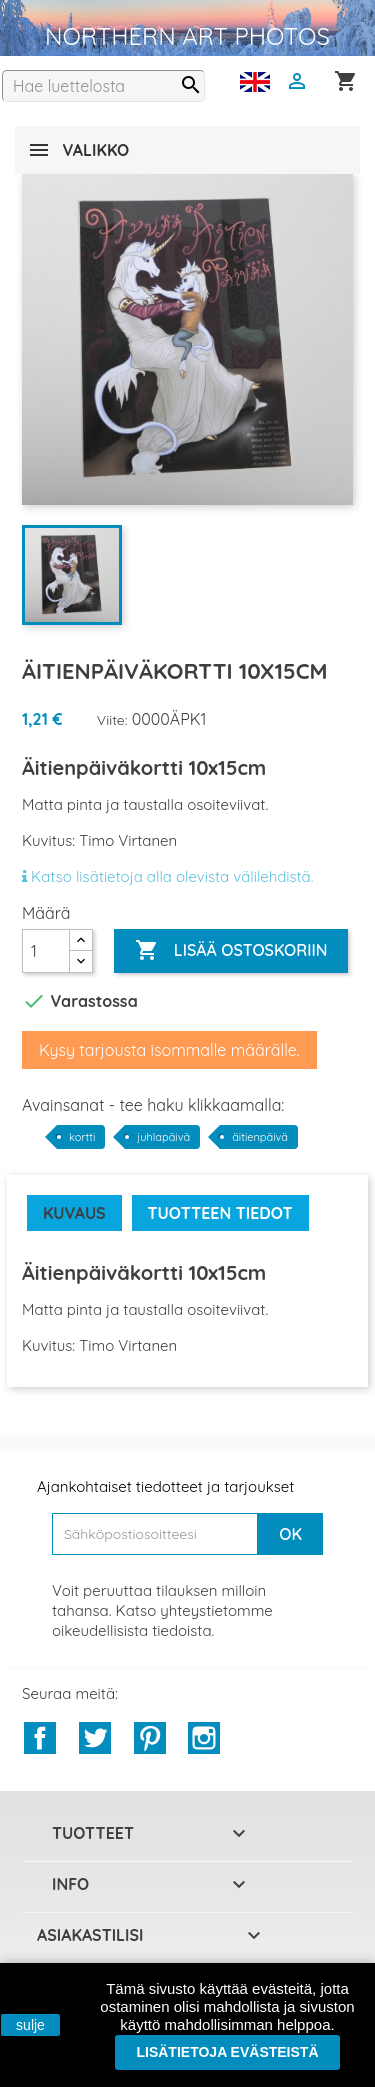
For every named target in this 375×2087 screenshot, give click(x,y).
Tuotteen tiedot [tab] (220, 1213)
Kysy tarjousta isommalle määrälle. (169, 1050)
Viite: (112, 720)
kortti (82, 1137)
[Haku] (103, 86)
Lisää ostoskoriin (231, 951)
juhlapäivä (163, 1137)
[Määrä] (46, 951)
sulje (30, 2025)
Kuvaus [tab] (74, 1213)
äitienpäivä (260, 1137)
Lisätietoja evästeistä (227, 2052)
